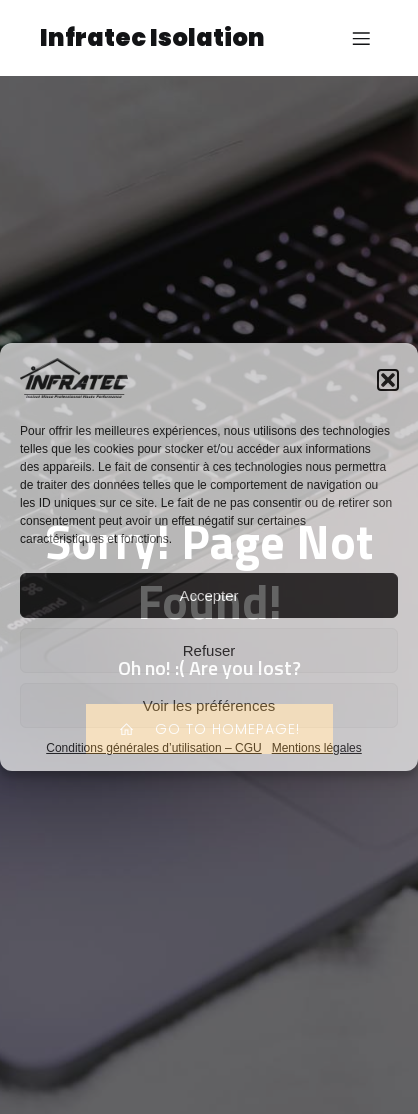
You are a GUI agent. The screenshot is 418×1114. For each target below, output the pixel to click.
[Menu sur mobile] (361, 38)
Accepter (208, 595)
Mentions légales (317, 748)
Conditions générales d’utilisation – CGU (153, 748)
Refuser (209, 650)
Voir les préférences (209, 705)
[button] (388, 380)
